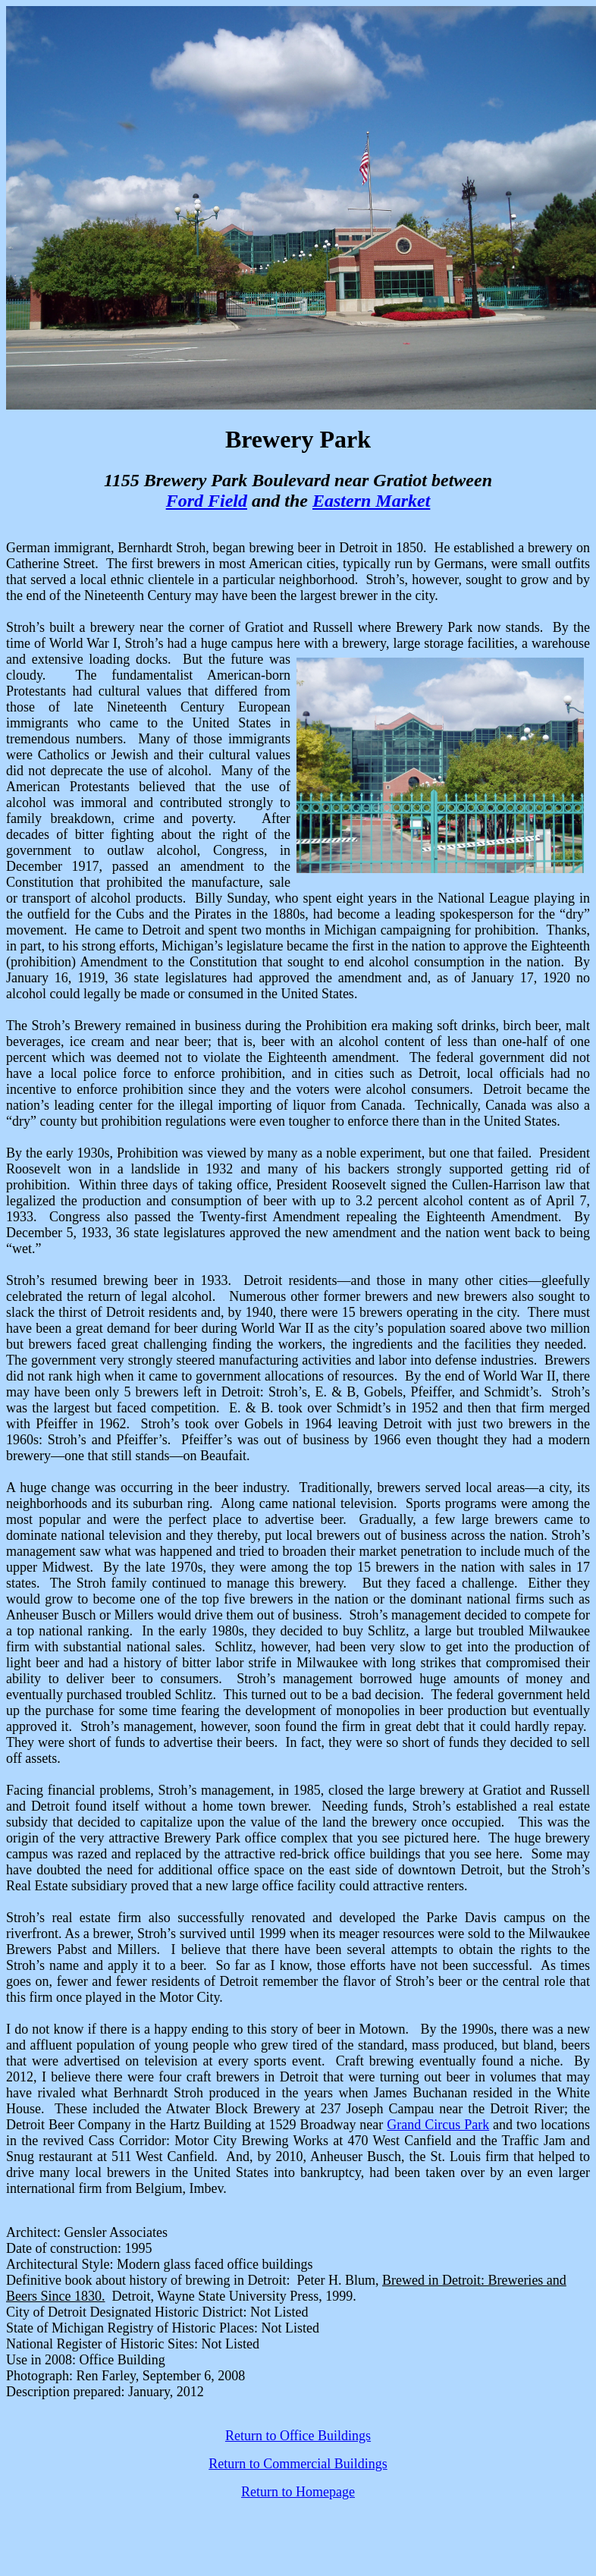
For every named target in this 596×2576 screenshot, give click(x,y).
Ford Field (206, 500)
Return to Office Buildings (298, 2435)
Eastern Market (371, 500)
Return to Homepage (298, 2491)
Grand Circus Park (438, 2124)
